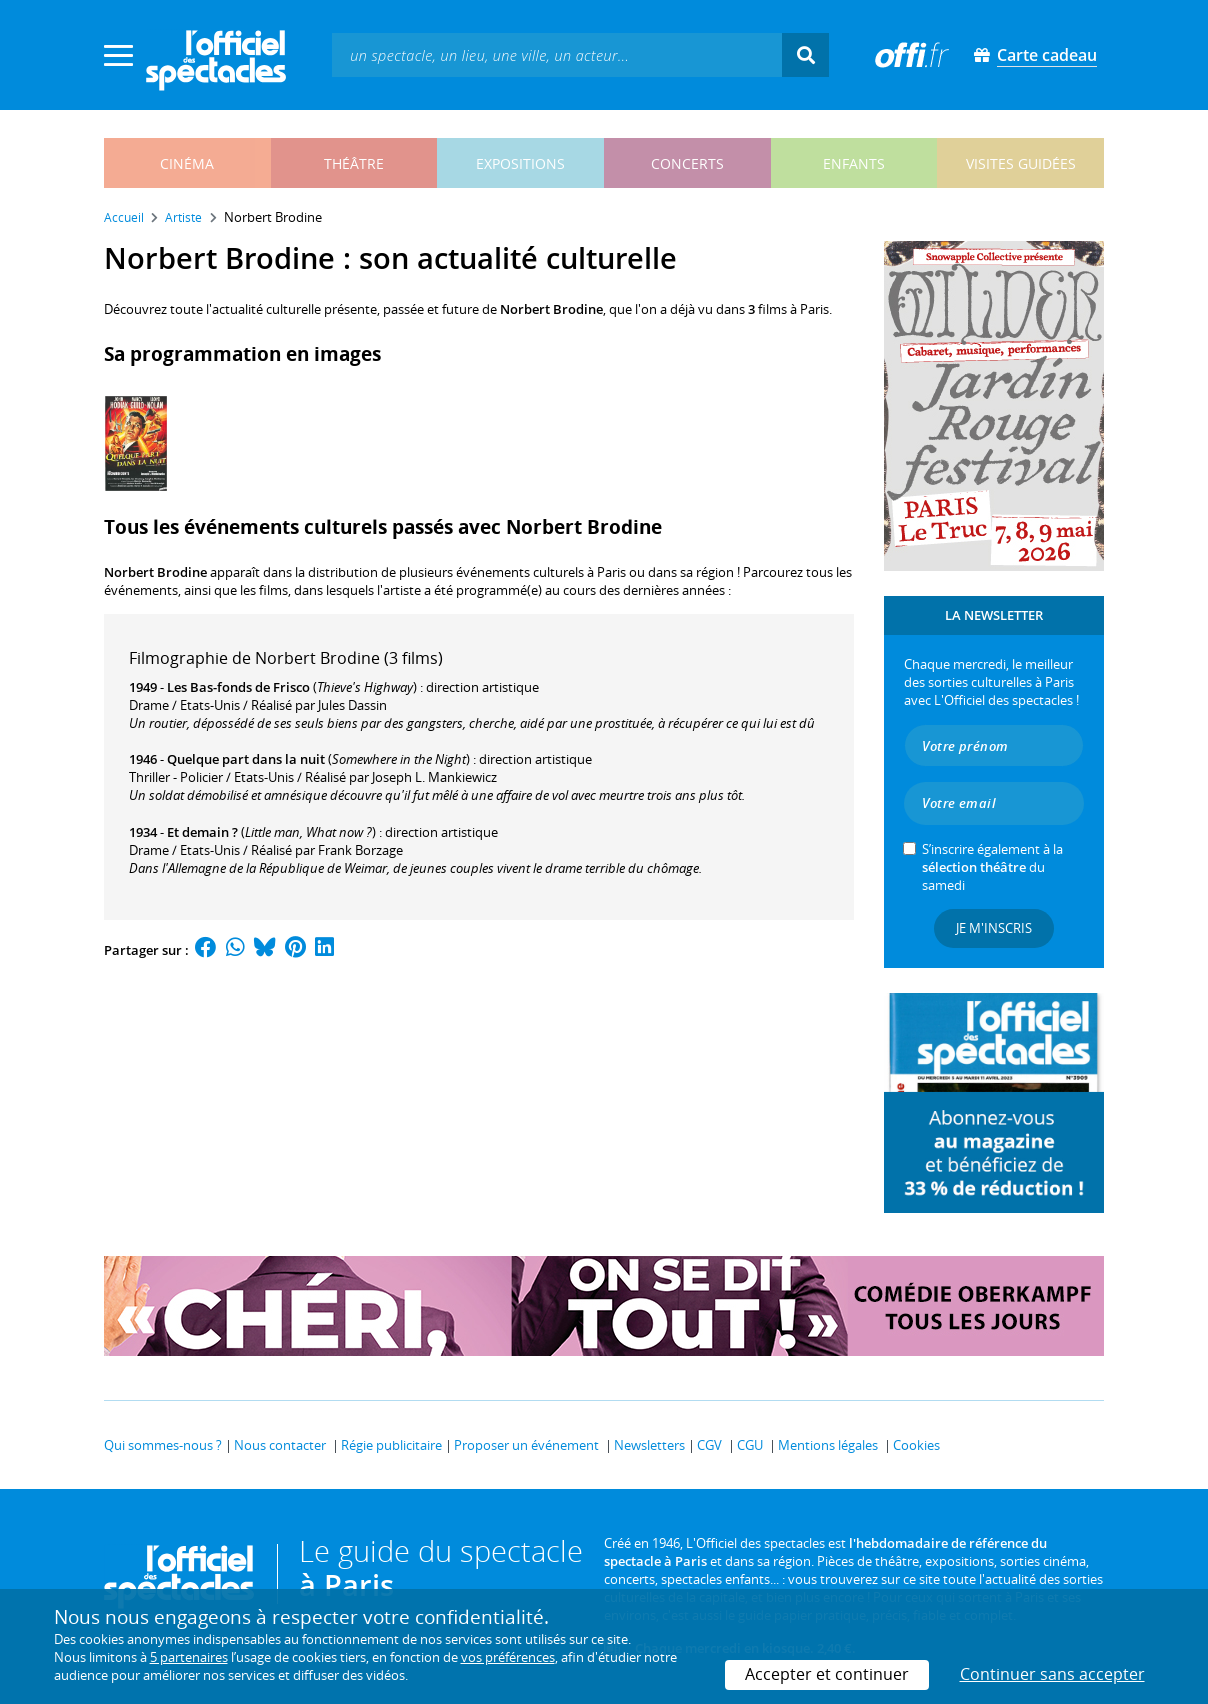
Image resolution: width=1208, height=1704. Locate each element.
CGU (750, 1445)
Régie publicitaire (391, 1445)
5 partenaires (189, 1657)
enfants (854, 163)
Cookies (916, 1445)
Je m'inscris (994, 928)
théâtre (354, 163)
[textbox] (557, 54)
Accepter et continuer (827, 1674)
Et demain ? (202, 832)
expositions (520, 163)
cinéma (187, 163)
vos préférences (508, 1657)
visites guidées (1021, 163)
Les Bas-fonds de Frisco (238, 687)
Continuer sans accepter (1052, 1674)
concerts (687, 163)
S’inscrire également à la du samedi (992, 867)
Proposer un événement (526, 1445)
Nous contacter (280, 1445)
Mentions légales (828, 1445)
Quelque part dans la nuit (246, 759)
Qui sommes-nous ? (163, 1445)
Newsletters (649, 1445)
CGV (709, 1445)
